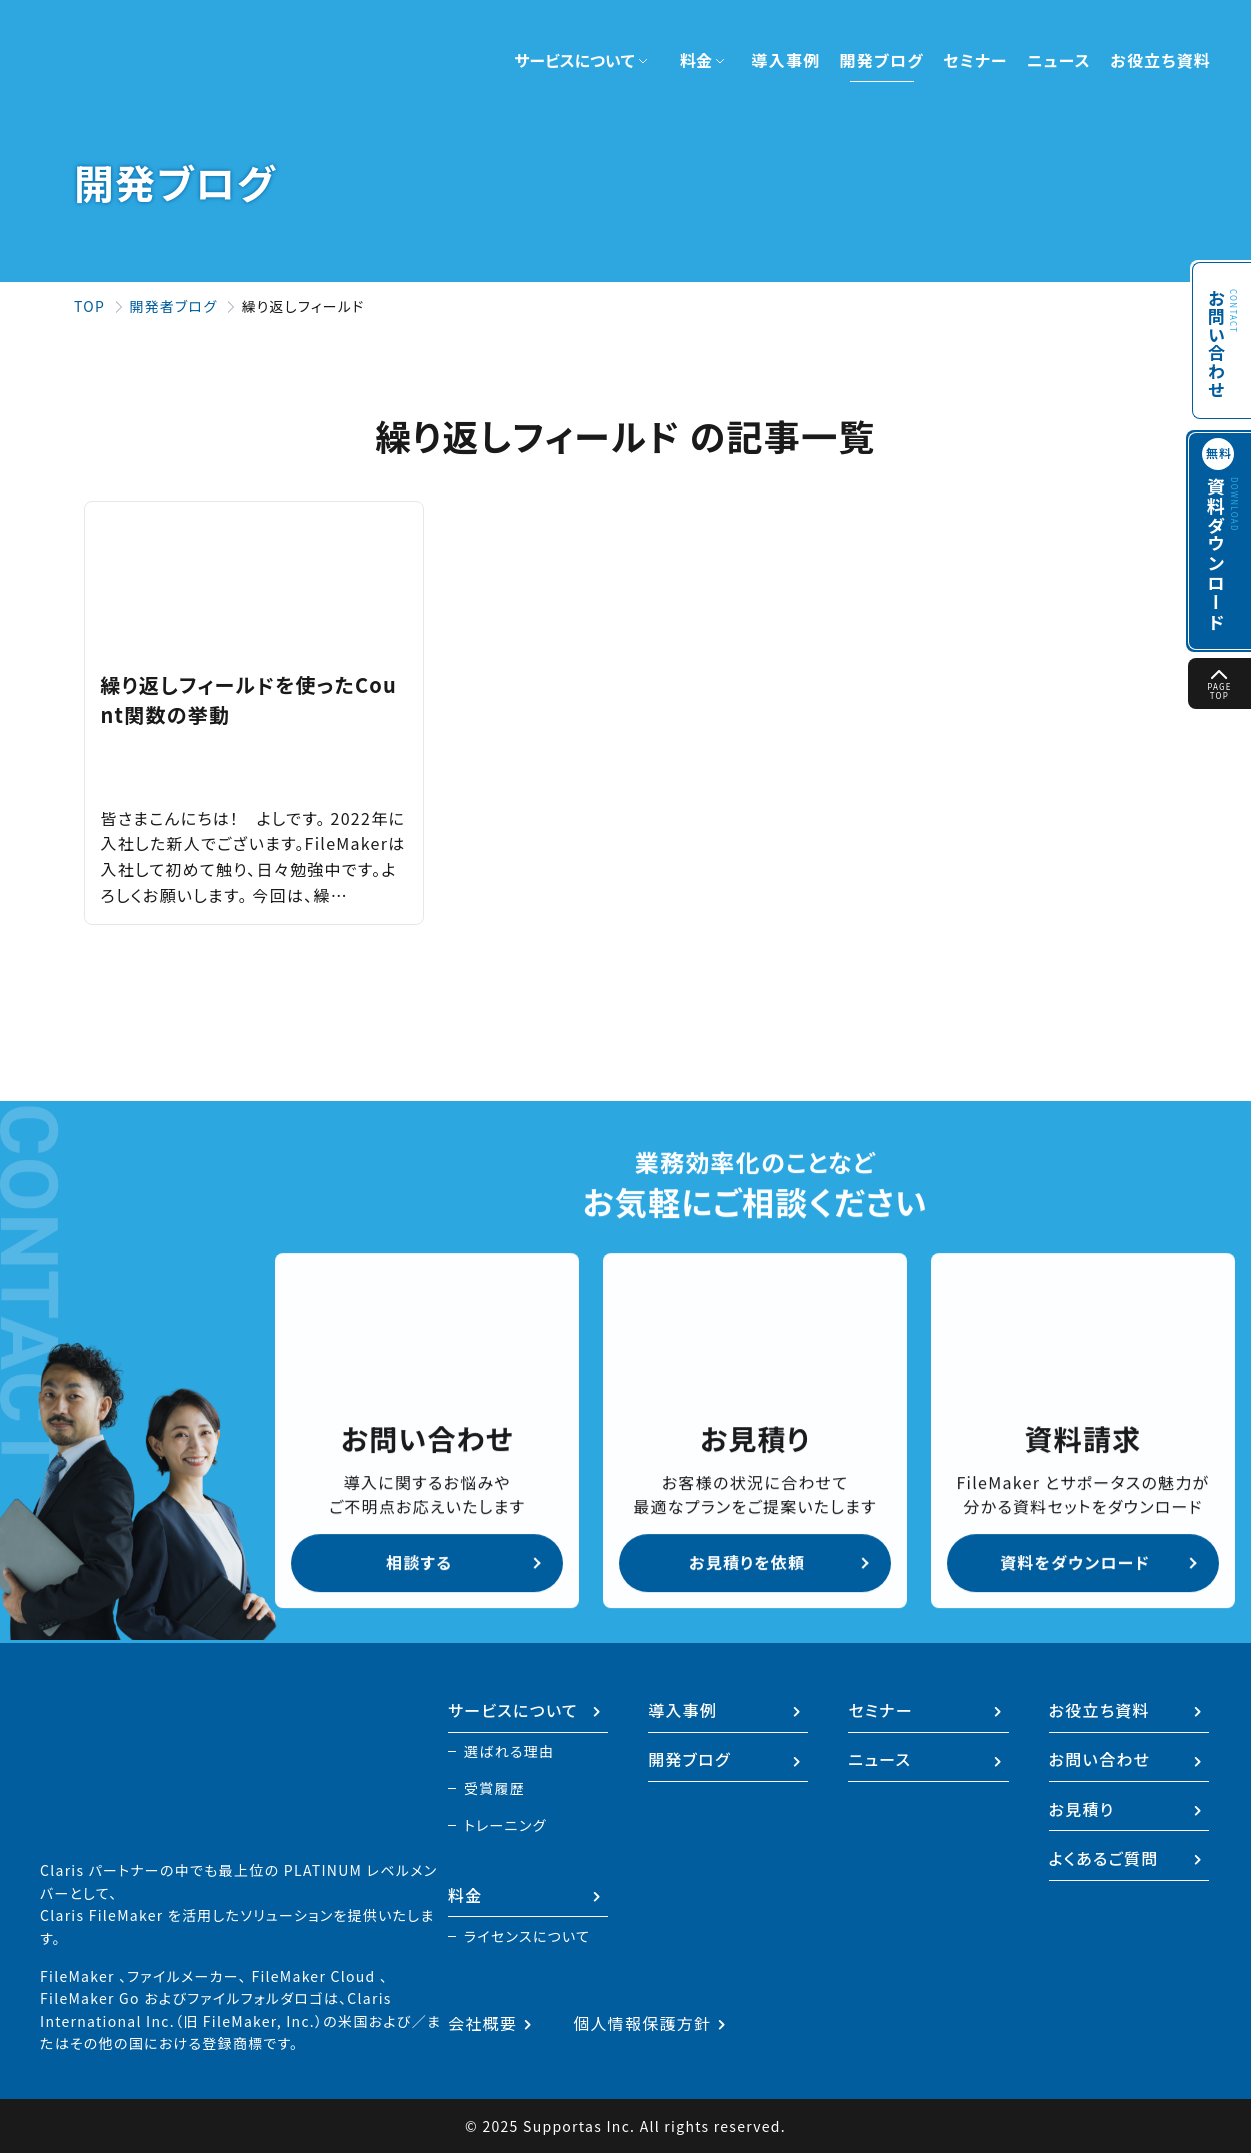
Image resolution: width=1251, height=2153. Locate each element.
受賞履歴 (494, 1784)
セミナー (975, 60)
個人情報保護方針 (642, 2023)
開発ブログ (881, 60)
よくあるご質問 (1104, 1856)
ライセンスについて (527, 1936)
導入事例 (785, 60)
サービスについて (513, 1704)
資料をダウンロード (1075, 1561)
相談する (419, 1561)
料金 (465, 1894)
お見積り (1082, 1805)
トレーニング (505, 1823)
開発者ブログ (173, 306)
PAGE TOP (1219, 685)
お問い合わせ (1216, 333)
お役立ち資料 (1160, 60)
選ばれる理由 (509, 1746)
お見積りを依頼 (747, 1561)
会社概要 (482, 2023)
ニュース (1059, 60)
